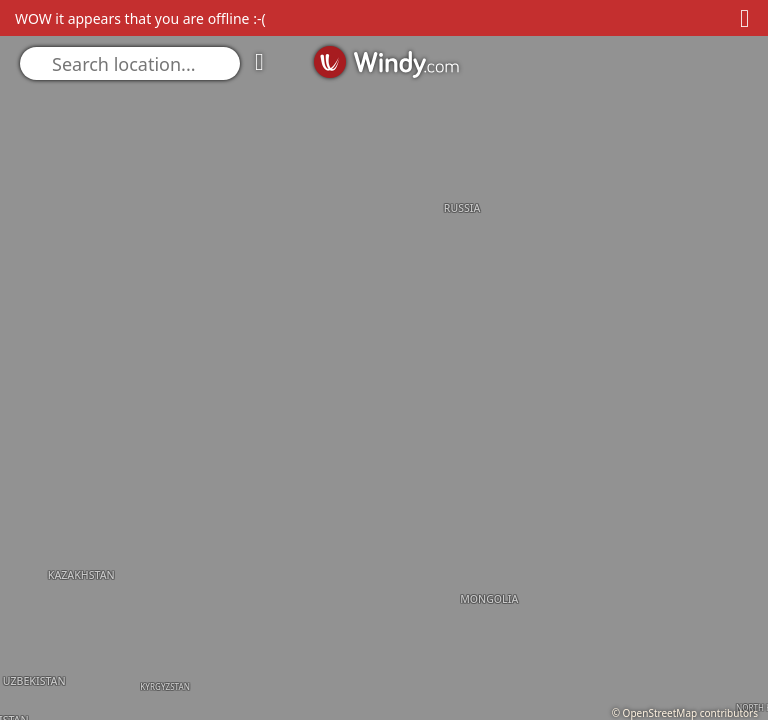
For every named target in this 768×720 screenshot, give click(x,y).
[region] (384, 360)
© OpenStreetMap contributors (685, 713)
